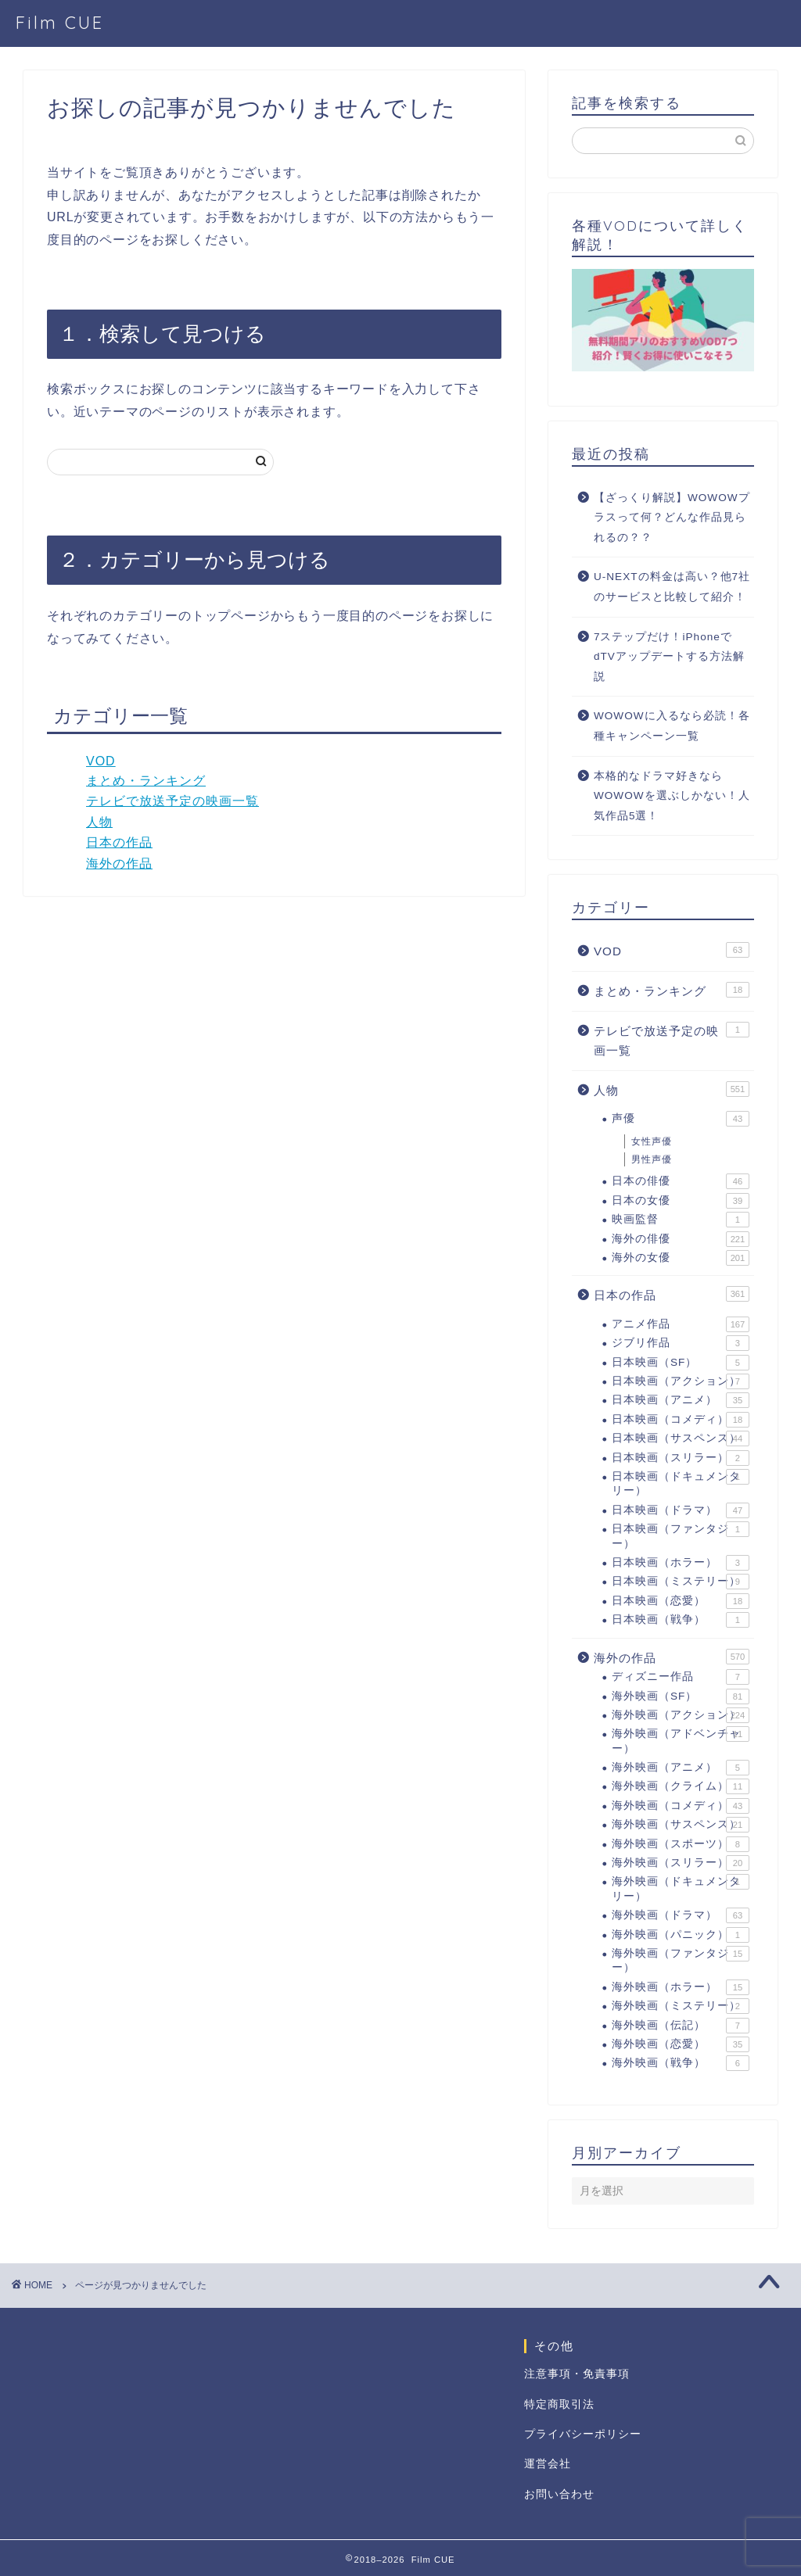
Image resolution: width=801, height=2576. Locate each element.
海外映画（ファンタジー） (680, 1959)
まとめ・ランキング (146, 780)
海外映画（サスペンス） (680, 1825)
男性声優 (651, 1159)
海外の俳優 (680, 1239)
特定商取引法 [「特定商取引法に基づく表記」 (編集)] (559, 2404)
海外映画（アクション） (680, 1715)
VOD (101, 761)
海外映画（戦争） (680, 2063)
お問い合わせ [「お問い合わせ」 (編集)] (559, 2494)
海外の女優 (680, 1258)
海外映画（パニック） (680, 1935)
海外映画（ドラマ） (680, 1915)
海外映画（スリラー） (680, 1863)
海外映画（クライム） (680, 1786)
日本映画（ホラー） (680, 1563)
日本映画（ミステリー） (680, 1581)
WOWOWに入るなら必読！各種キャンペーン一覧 (672, 726)
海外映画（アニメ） (680, 1767)
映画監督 (680, 1219)
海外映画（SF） (680, 1696)
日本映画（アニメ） (680, 1400)
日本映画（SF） (680, 1362)
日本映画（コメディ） (680, 1420)
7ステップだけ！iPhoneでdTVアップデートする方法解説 (669, 657)
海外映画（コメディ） (680, 1806)
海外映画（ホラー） (680, 1987)
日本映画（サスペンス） (680, 1438)
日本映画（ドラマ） (680, 1510)
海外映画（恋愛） (680, 2044)
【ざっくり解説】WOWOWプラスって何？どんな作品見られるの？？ (672, 517)
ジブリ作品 (680, 1343)
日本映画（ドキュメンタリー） (680, 1482)
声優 (680, 1119)
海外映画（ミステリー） (680, 2006)
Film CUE (60, 22)
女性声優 (651, 1141)
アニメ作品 (680, 1324)
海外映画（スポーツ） (680, 1844)
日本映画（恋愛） (680, 1601)
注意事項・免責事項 (577, 2374)
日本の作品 (119, 842)
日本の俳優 (680, 1181)
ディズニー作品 (680, 1677)
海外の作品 (119, 863)
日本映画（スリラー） (680, 1458)
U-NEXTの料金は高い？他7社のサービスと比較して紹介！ (672, 587)
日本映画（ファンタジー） (680, 1535)
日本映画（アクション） (680, 1381)
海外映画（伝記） (680, 2025)
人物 (99, 822)
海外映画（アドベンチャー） (680, 1740)
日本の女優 (680, 1201)
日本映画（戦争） (680, 1620)
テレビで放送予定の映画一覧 (172, 801)
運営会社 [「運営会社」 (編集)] (547, 2464)
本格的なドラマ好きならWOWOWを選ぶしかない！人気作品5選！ (672, 796)
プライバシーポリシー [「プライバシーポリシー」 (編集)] (582, 2434)
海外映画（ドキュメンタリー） (680, 1887)
